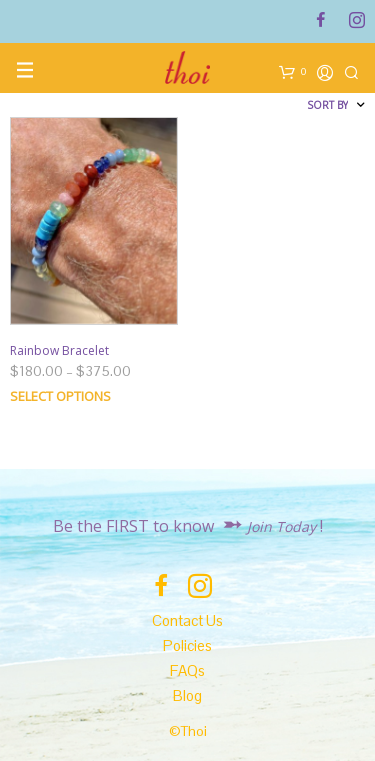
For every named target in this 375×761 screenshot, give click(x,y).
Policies (187, 645)
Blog (187, 695)
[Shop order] (278, 105)
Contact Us (187, 620)
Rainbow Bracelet (59, 350)
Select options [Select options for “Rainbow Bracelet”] (60, 396)
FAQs (187, 670)
